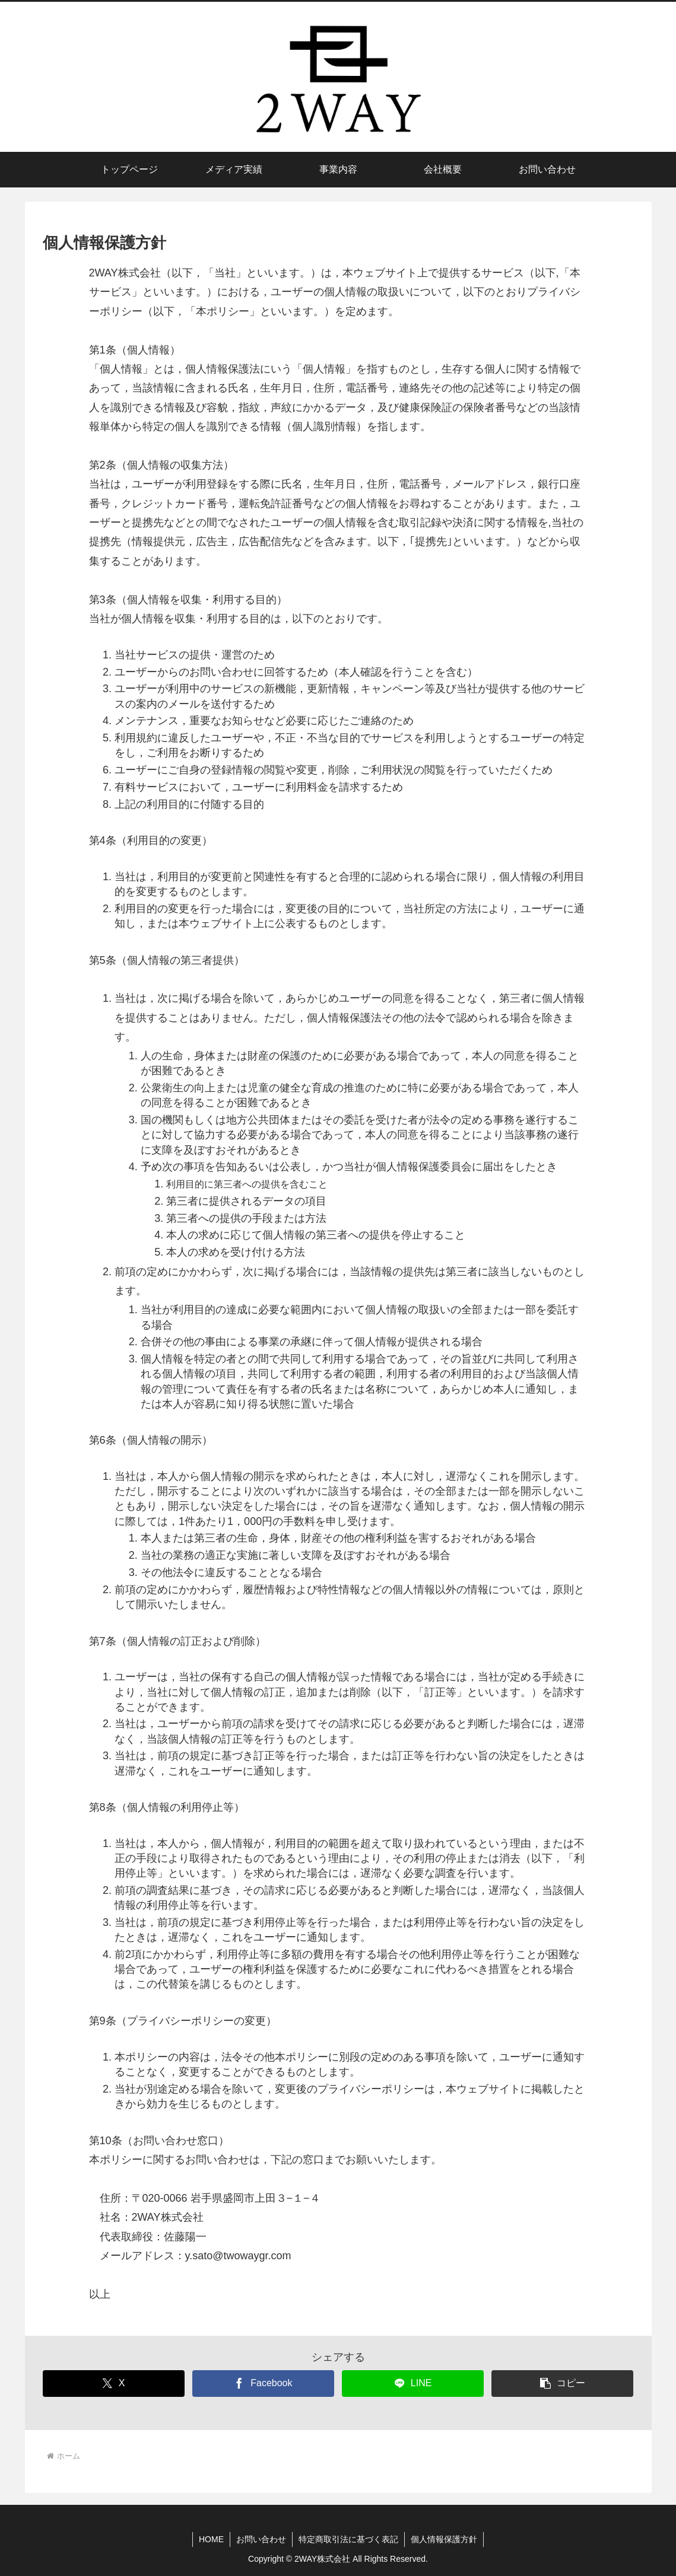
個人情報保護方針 (444, 2539)
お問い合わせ (261, 2539)
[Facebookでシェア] (263, 2383)
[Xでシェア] (114, 2383)
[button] (562, 2383)
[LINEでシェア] (413, 2383)
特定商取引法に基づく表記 (348, 2539)
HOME (211, 2539)
